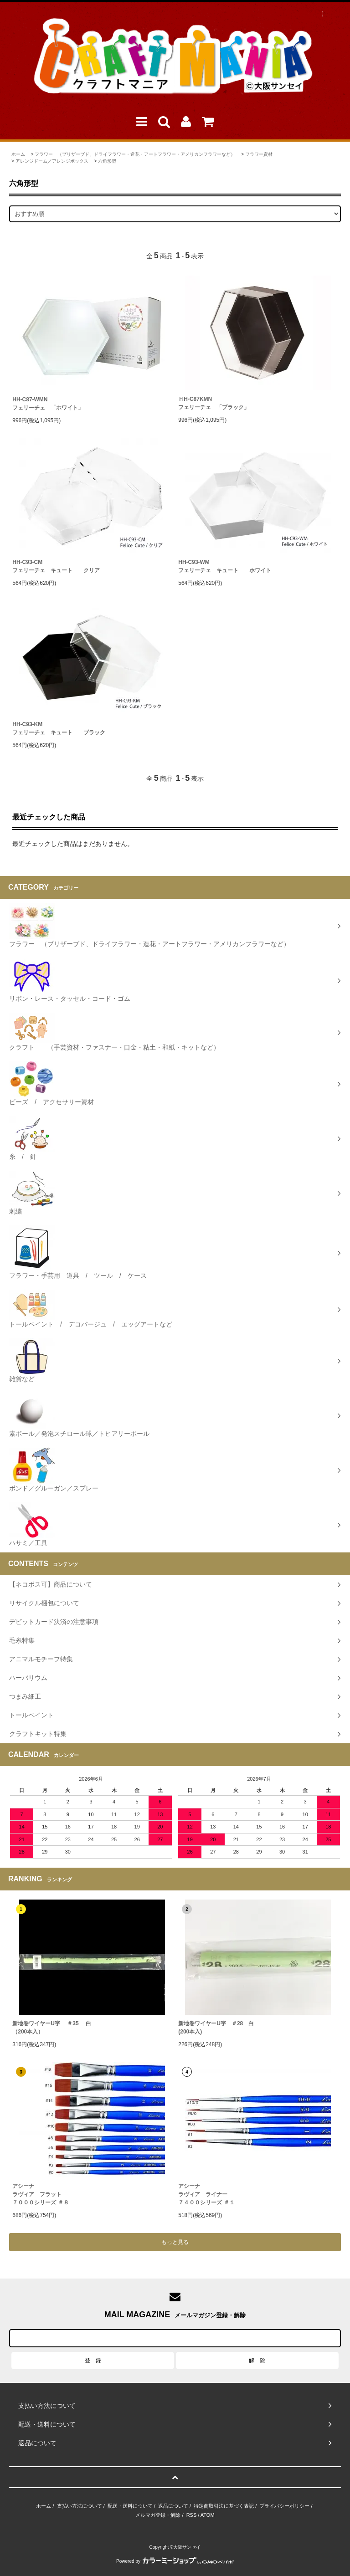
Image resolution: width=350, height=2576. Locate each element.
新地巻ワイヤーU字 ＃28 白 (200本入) (216, 2027)
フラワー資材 (259, 154)
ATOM (208, 2515)
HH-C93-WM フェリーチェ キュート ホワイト (224, 566)
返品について (173, 2506)
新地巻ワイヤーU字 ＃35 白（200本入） (51, 2027)
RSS (191, 2515)
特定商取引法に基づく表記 (224, 2506)
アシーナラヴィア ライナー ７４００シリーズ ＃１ (206, 2194)
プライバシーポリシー (284, 2506)
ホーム (18, 154)
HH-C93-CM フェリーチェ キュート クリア (56, 566)
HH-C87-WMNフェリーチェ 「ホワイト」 (47, 403)
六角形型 (107, 161)
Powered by (175, 2561)
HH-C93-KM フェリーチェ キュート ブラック (58, 728)
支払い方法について (79, 2506)
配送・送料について (130, 2506)
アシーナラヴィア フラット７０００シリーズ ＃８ (40, 2194)
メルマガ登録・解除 (157, 2515)
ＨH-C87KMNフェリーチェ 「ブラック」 (213, 403)
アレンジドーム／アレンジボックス (51, 161)
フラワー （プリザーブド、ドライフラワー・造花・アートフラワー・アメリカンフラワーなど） (135, 154)
